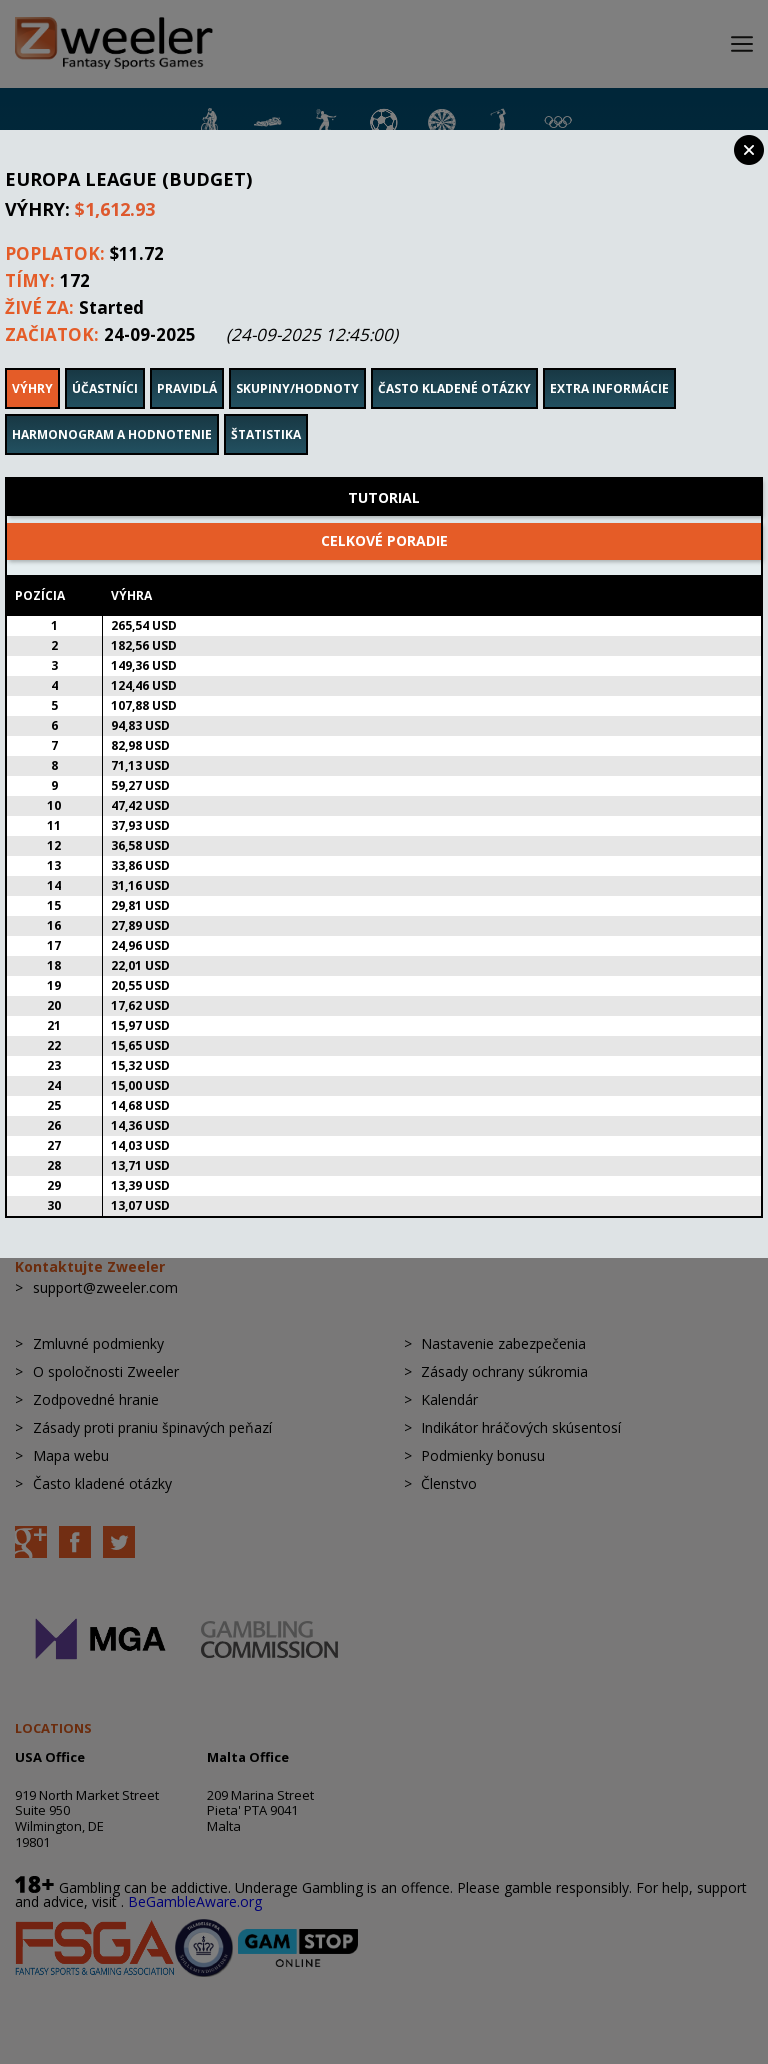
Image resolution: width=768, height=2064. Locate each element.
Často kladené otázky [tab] (454, 361)
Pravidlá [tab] (187, 361)
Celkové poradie (384, 513)
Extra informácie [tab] (609, 361)
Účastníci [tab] (105, 361)
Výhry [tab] (32, 361)
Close (749, 150)
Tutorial (384, 470)
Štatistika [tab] (266, 407)
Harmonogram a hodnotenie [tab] (112, 407)
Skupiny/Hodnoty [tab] (297, 361)
